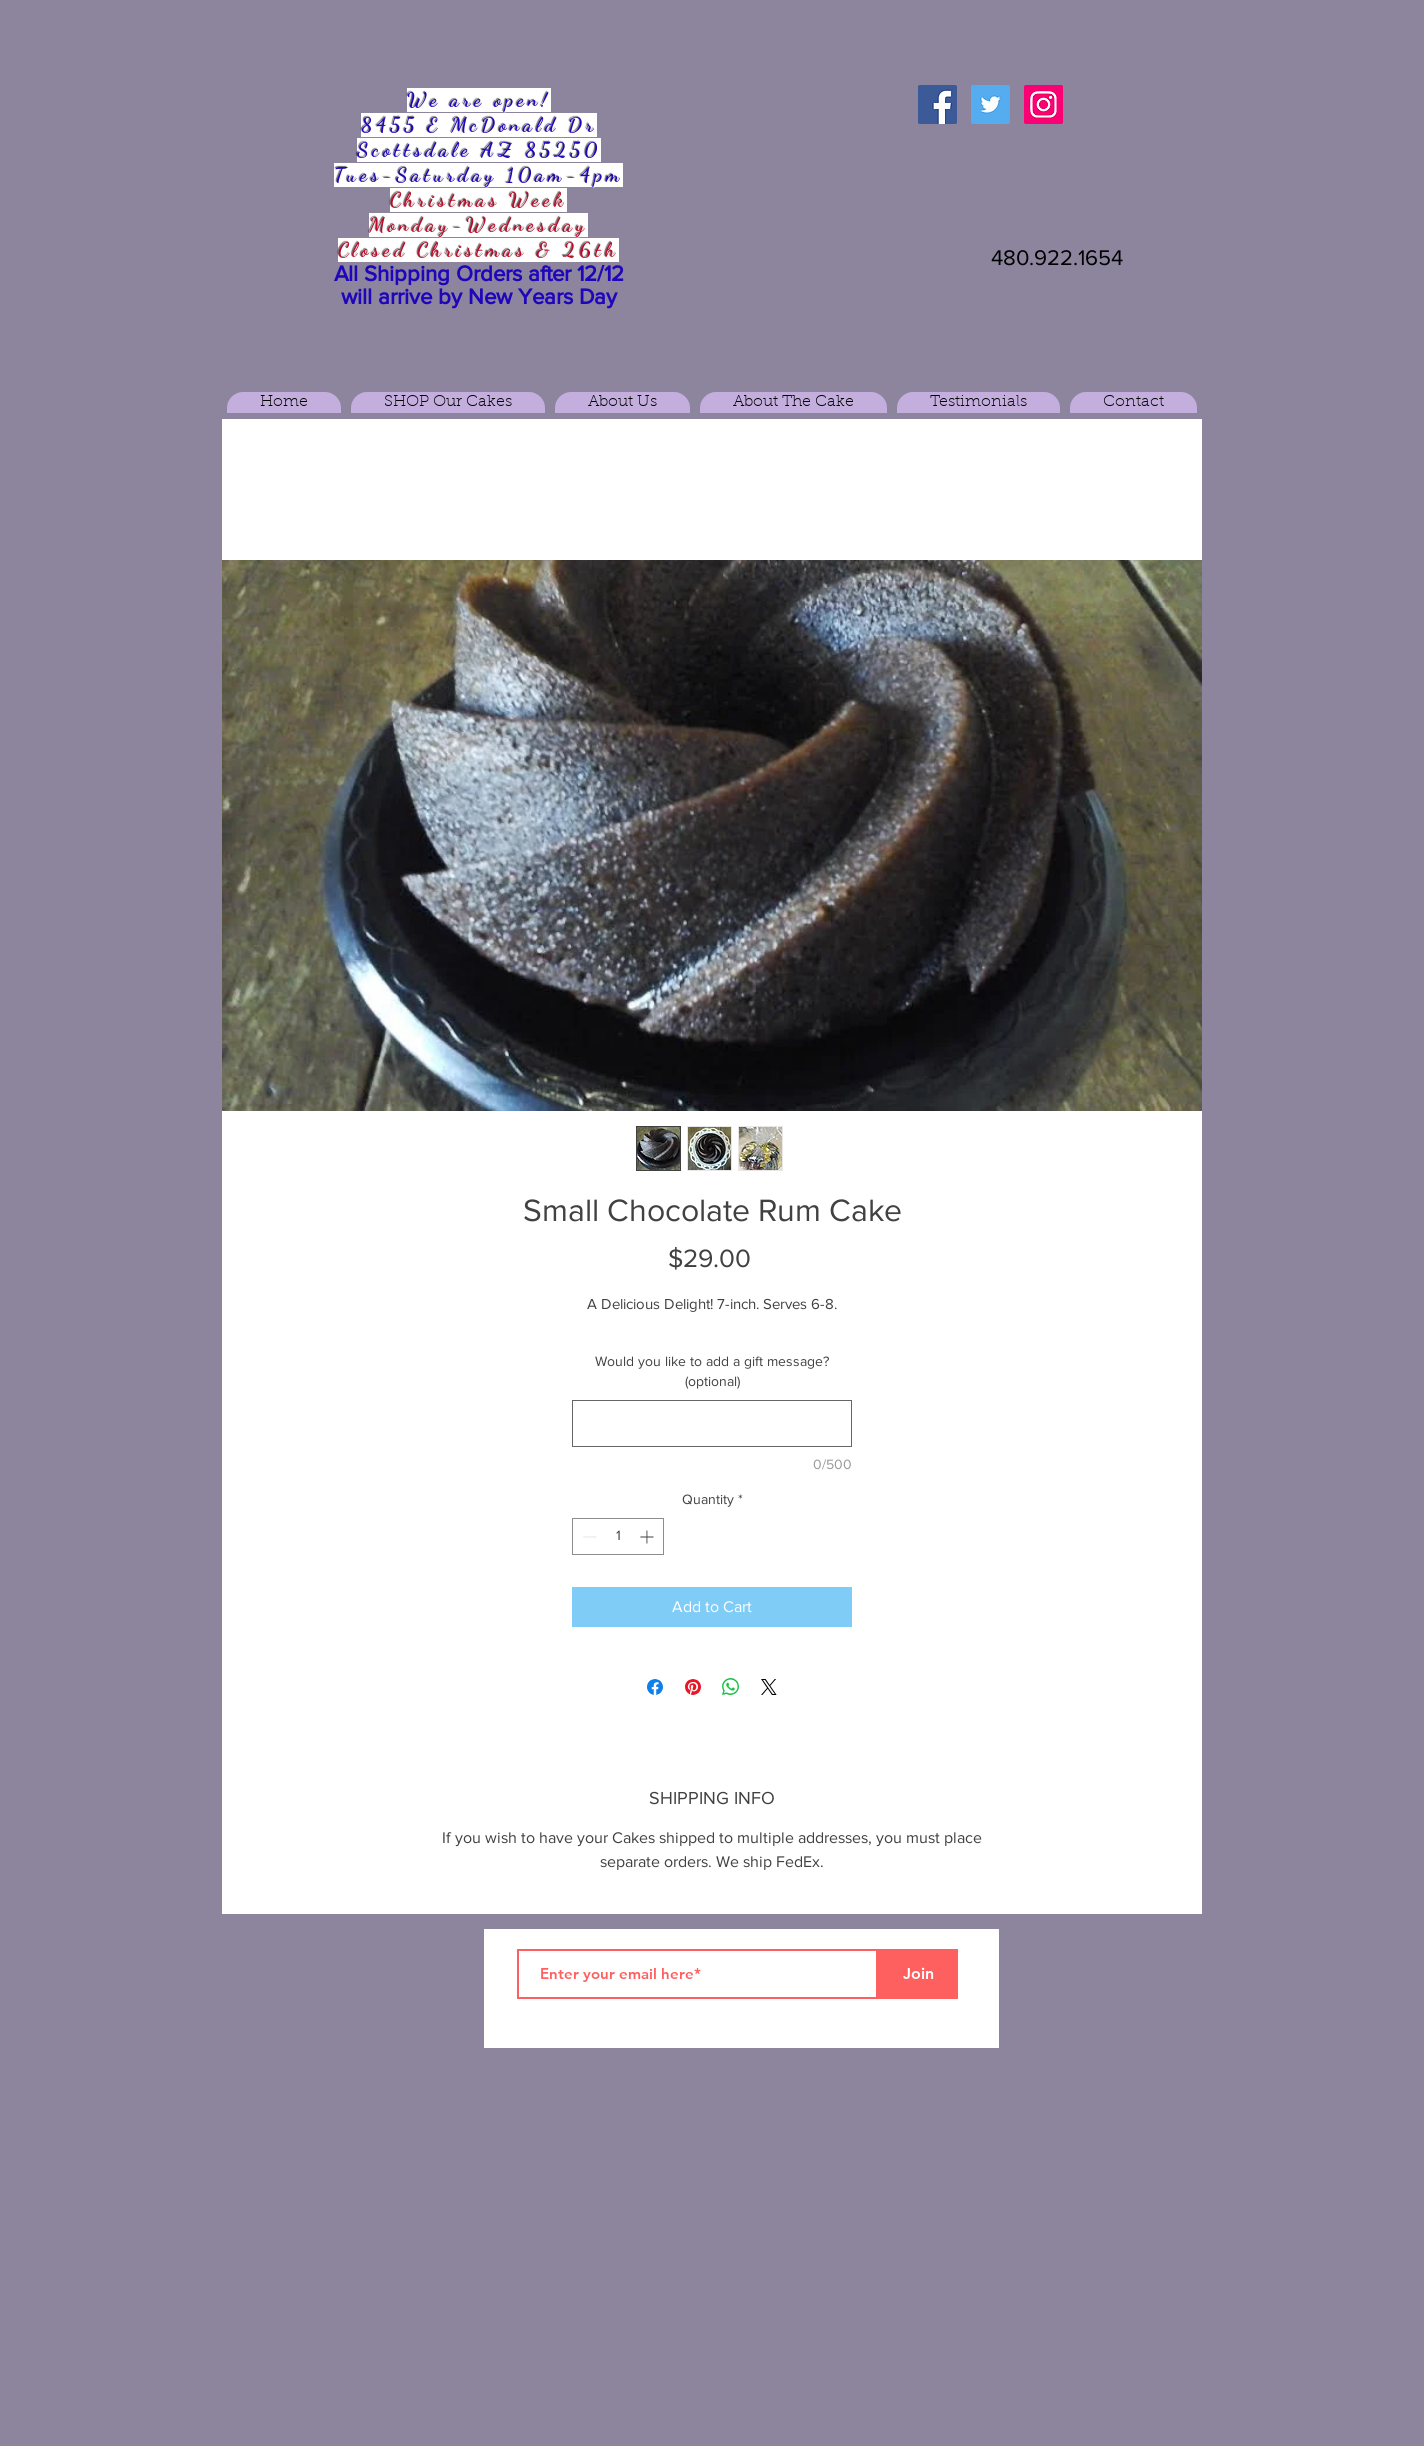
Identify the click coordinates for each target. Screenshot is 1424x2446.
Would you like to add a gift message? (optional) (712, 1371)
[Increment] (648, 1536)
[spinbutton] (618, 1536)
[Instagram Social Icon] (1043, 104)
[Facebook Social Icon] (937, 104)
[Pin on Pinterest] (693, 1687)
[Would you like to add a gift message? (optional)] (712, 1423)
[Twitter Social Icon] (990, 104)
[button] (448, 402)
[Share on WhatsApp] (731, 1687)
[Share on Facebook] (655, 1687)
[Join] (918, 1974)
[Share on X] (769, 1687)
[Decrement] (587, 1536)
